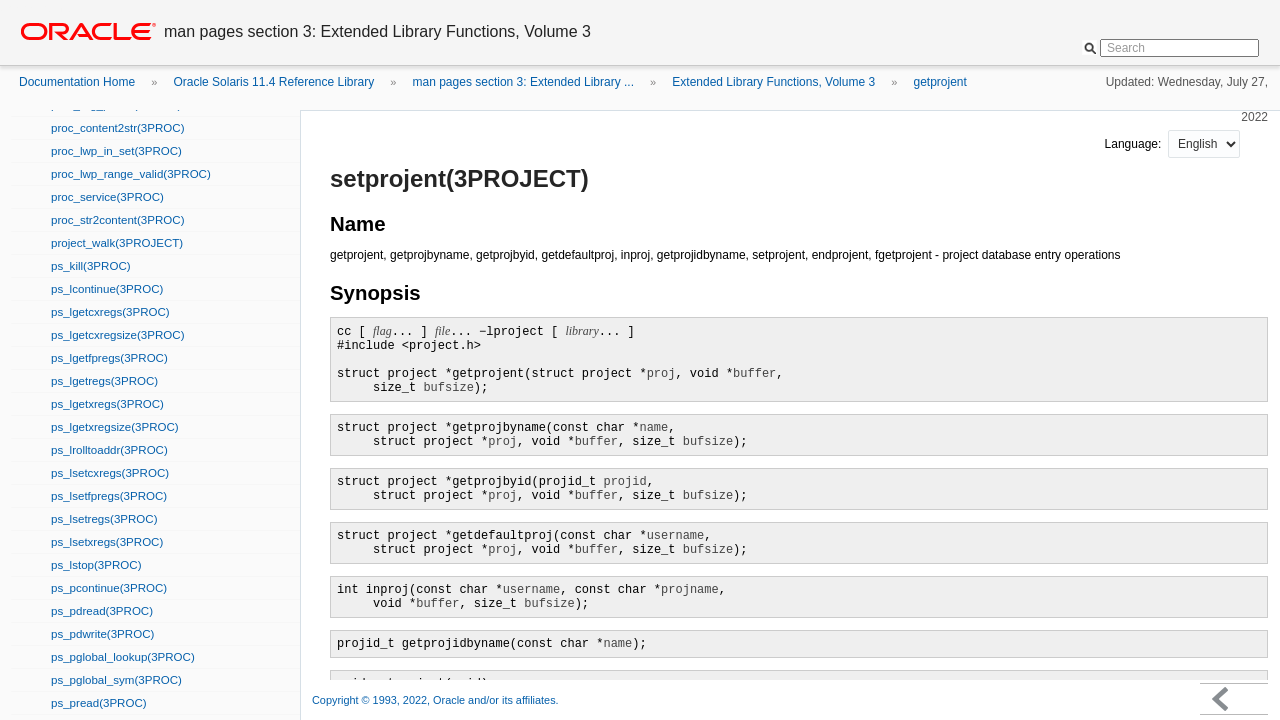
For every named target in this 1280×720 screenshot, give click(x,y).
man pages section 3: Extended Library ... (523, 82)
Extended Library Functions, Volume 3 (773, 82)
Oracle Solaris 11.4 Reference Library (273, 82)
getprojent (939, 82)
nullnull (1204, 144)
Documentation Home (77, 82)
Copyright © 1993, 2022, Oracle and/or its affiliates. (437, 700)
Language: (1135, 144)
